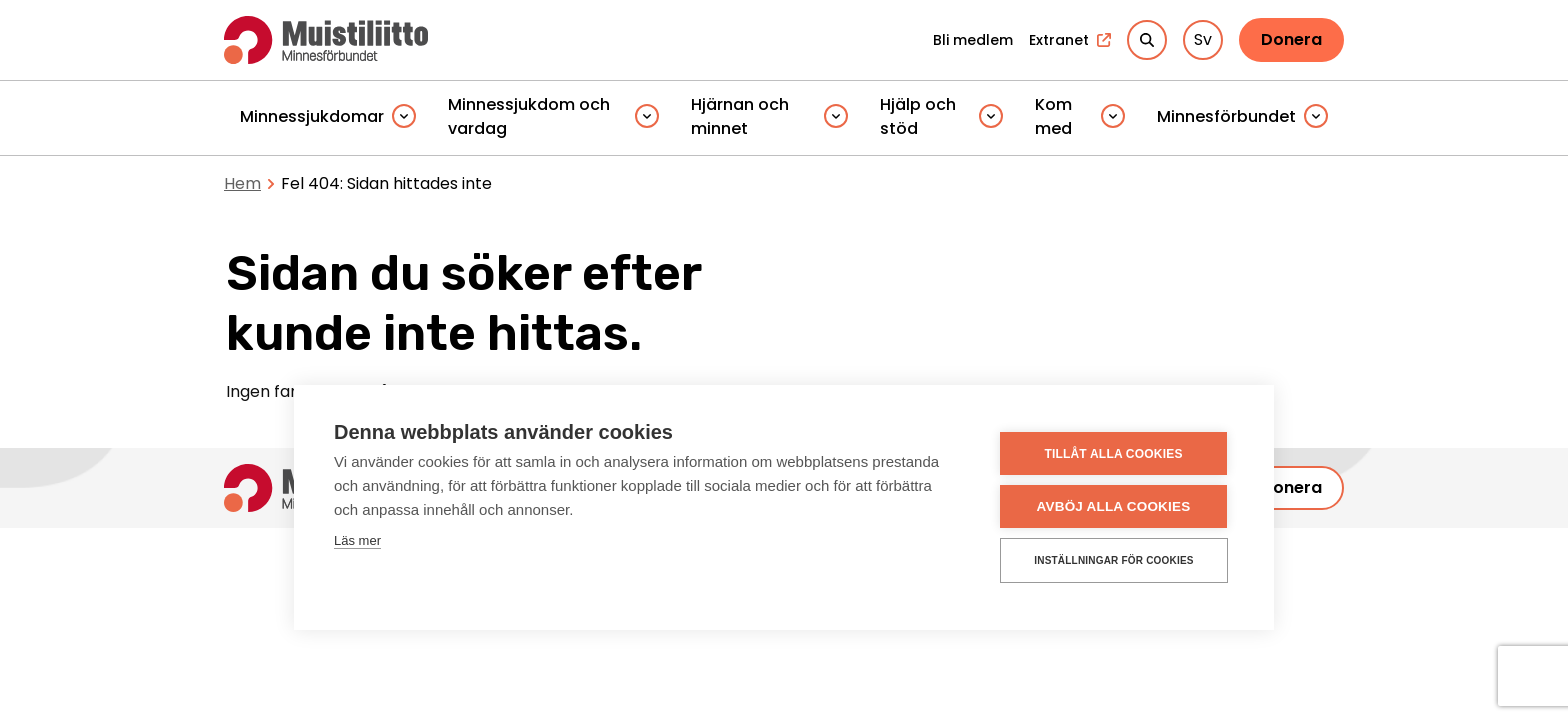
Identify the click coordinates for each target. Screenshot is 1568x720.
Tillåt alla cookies (1113, 454)
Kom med (1053, 116)
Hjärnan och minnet (740, 116)
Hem (242, 183)
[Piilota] (404, 117)
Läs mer (357, 540)
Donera (1291, 39)
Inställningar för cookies (1113, 560)
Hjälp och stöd (918, 116)
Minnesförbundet (1226, 116)
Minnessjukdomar (312, 116)
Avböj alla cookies (1114, 506)
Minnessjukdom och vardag (529, 116)
